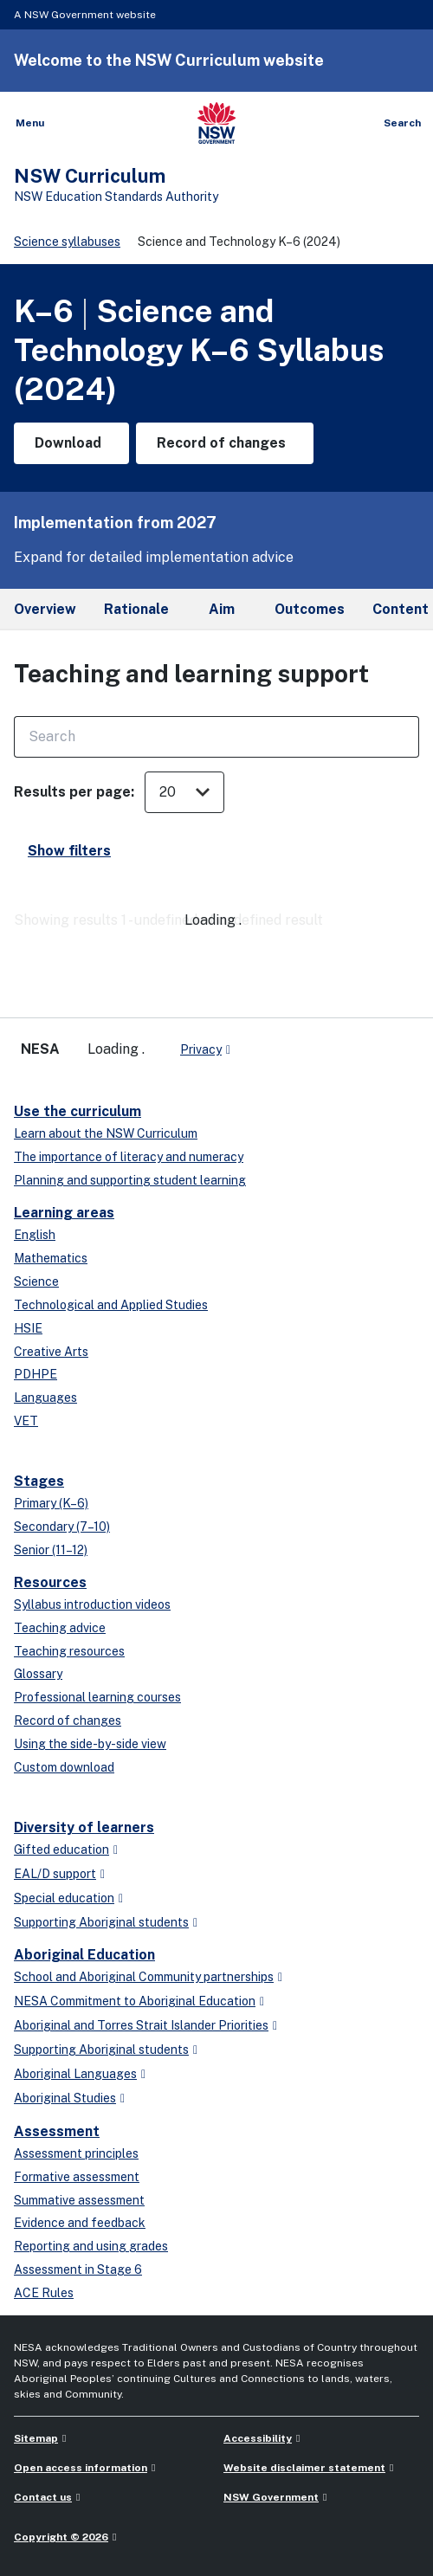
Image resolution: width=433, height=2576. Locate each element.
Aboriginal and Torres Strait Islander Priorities (141, 2025)
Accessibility (257, 2438)
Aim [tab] (222, 609)
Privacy (201, 1049)
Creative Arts (51, 1352)
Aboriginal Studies (65, 2098)
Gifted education (61, 1849)
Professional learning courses (97, 1697)
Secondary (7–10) (62, 1526)
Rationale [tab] (136, 609)
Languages (45, 1397)
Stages (39, 1481)
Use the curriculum (77, 1111)
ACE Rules (44, 2293)
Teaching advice (60, 1628)
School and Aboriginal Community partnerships (144, 1977)
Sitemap (36, 2438)
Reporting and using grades (91, 2246)
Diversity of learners (84, 1827)
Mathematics (50, 1258)
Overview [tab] (45, 609)
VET (26, 1421)
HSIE (28, 1328)
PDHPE (35, 1374)
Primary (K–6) (51, 1503)
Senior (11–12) (50, 1550)
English (34, 1235)
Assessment (57, 2131)
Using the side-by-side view (90, 1744)
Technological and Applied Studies (111, 1305)
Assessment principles (76, 2153)
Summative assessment (79, 2200)
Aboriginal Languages (75, 2074)
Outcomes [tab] (310, 609)
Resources (50, 1582)
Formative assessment (76, 2177)
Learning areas (64, 1212)
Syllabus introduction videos (92, 1604)
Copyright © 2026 (61, 2537)
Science (36, 1281)
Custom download (64, 1767)
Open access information (80, 2468)
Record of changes (67, 1720)
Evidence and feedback (79, 2223)
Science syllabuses (67, 242)
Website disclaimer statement (304, 2468)
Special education (64, 1898)
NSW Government (271, 2497)
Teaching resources (69, 1651)
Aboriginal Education (84, 1955)
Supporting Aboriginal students (101, 1922)
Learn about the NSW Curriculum (105, 1133)
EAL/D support (55, 1874)
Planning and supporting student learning (130, 1180)
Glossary (38, 1674)
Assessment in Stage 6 (78, 2269)
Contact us (43, 2497)
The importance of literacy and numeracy (128, 1157)
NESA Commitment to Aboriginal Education (134, 2001)
